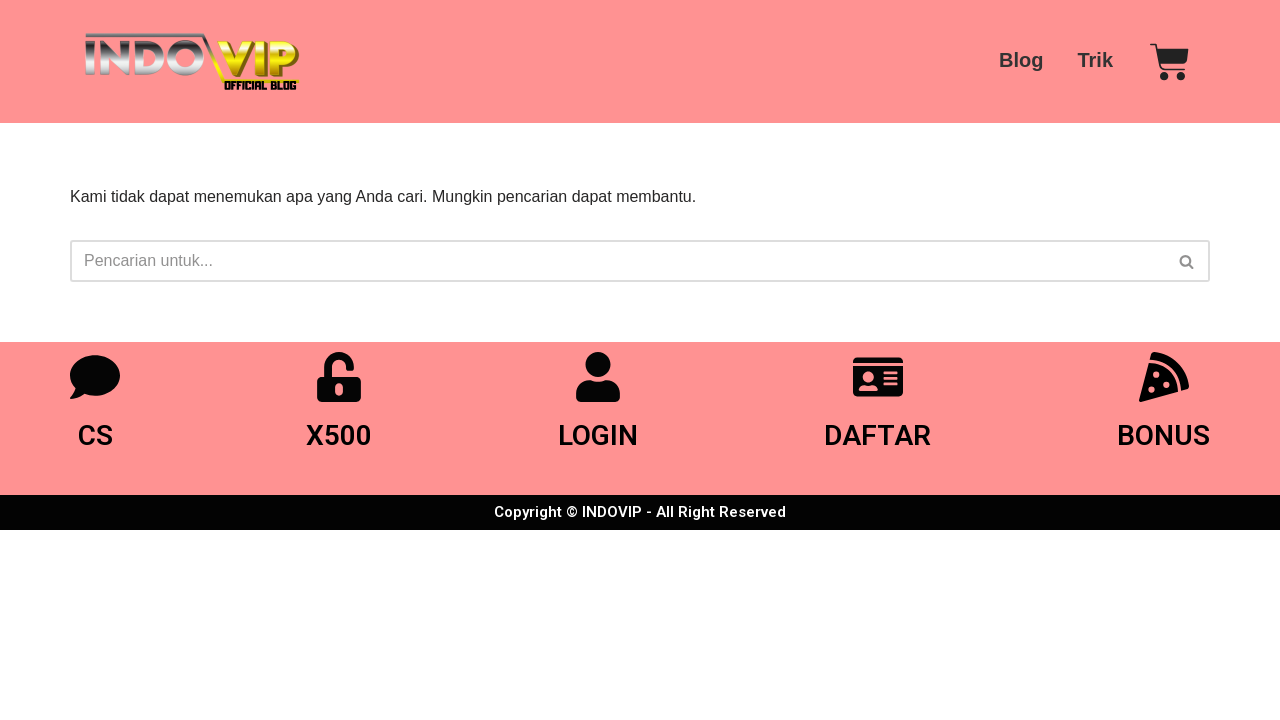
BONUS (1163, 435)
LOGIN (598, 435)
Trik (1095, 60)
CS (95, 435)
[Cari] (617, 261)
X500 (339, 435)
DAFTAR (877, 435)
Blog (1021, 60)
